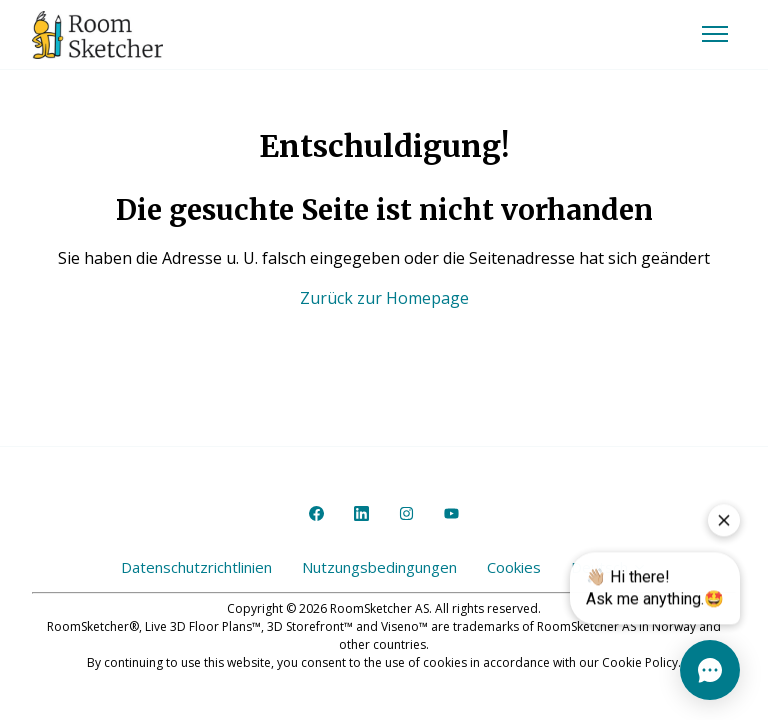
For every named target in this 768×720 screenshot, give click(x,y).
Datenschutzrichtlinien (196, 567)
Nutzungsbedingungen (379, 567)
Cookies (514, 567)
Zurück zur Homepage (384, 298)
